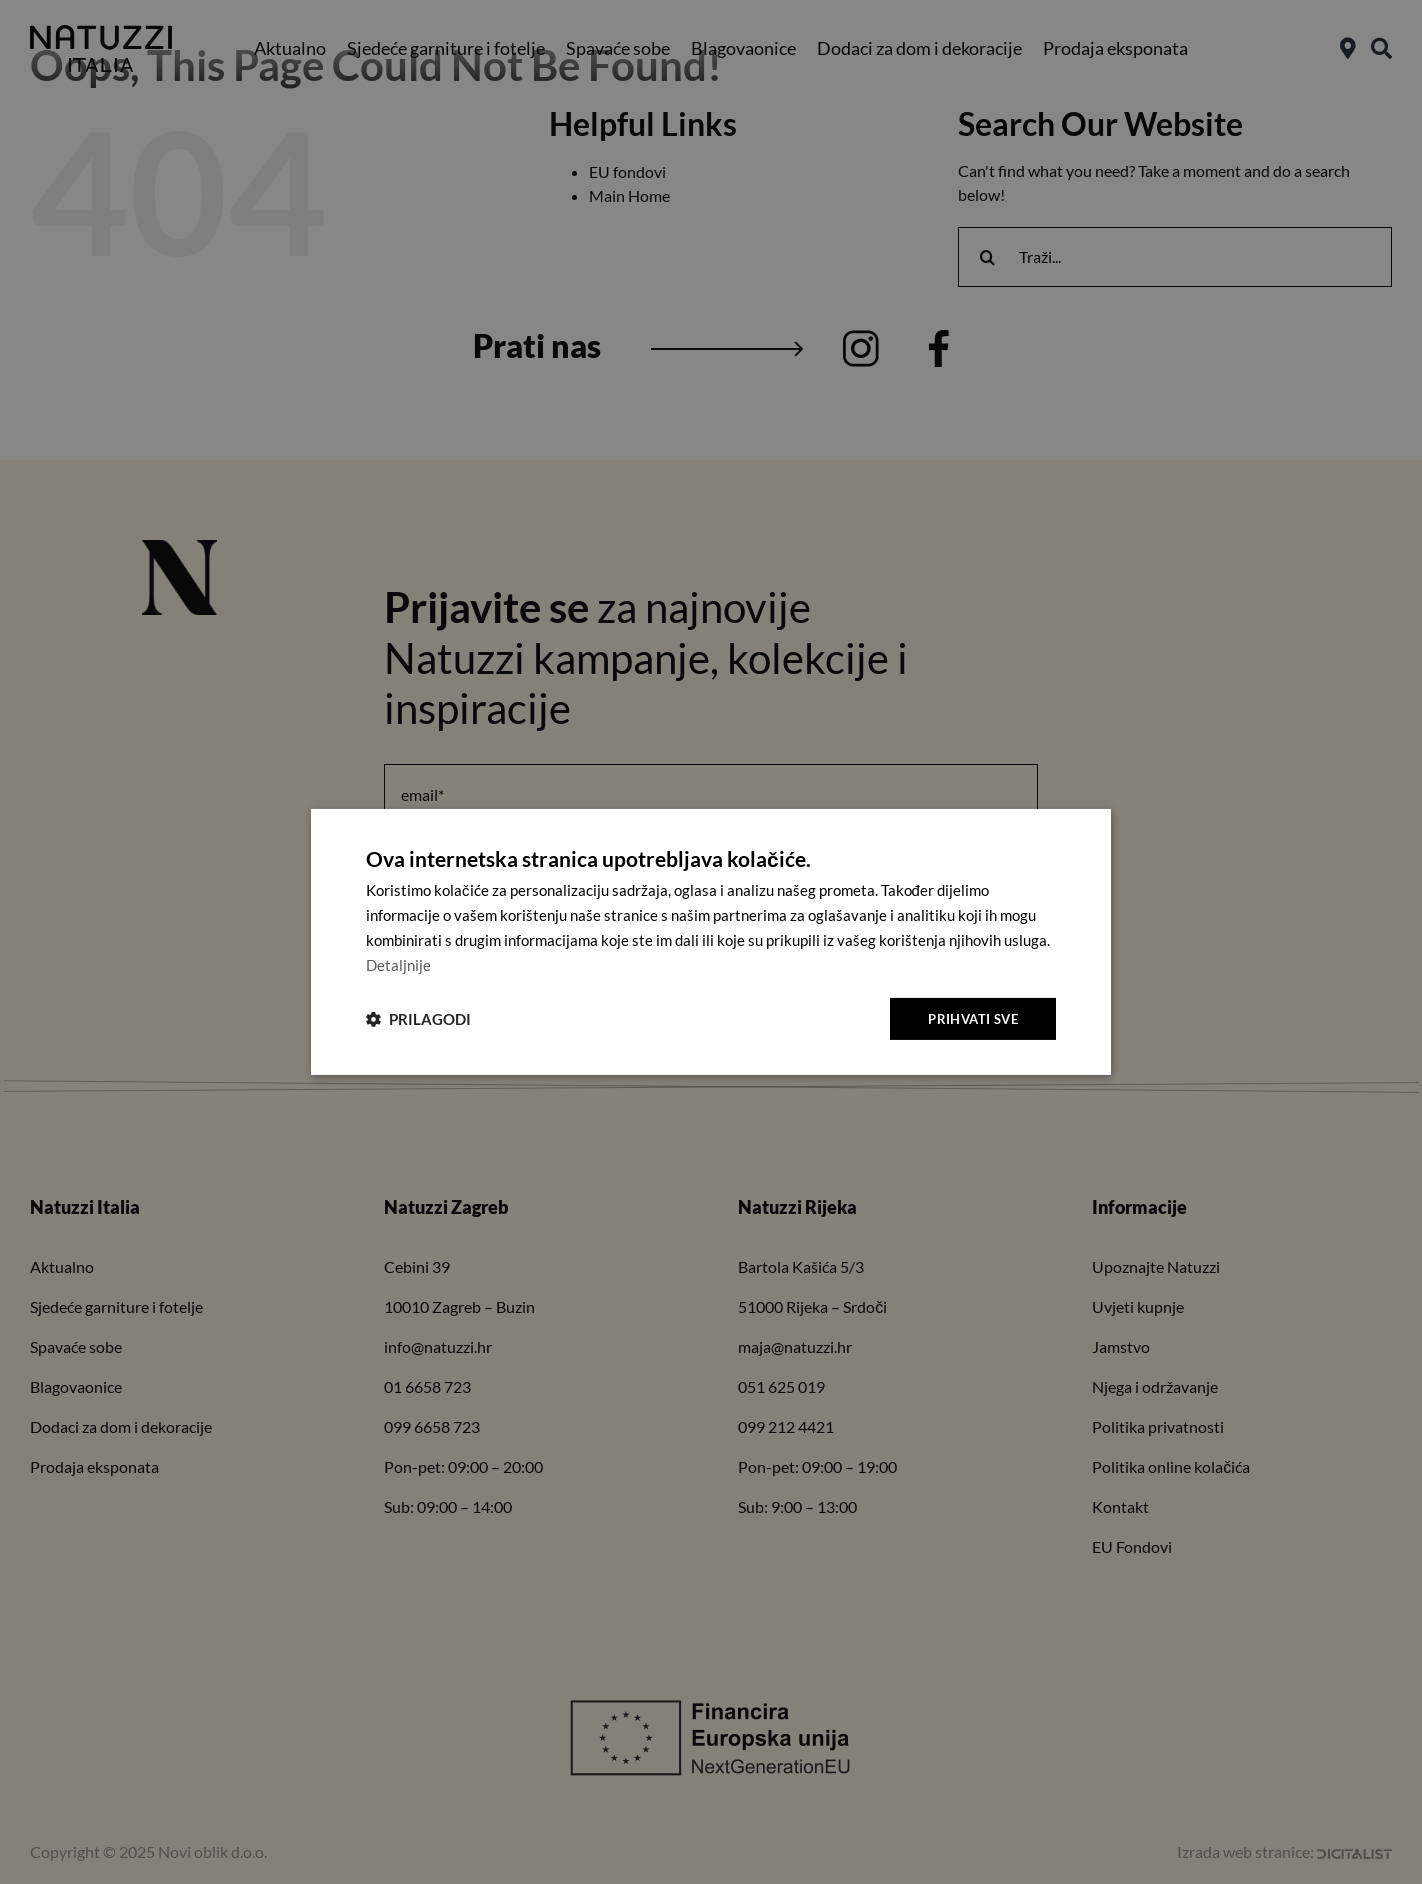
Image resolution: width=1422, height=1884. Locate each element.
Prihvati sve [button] (969, 1017)
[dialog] (711, 942)
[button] (418, 1019)
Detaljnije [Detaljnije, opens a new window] (398, 964)
